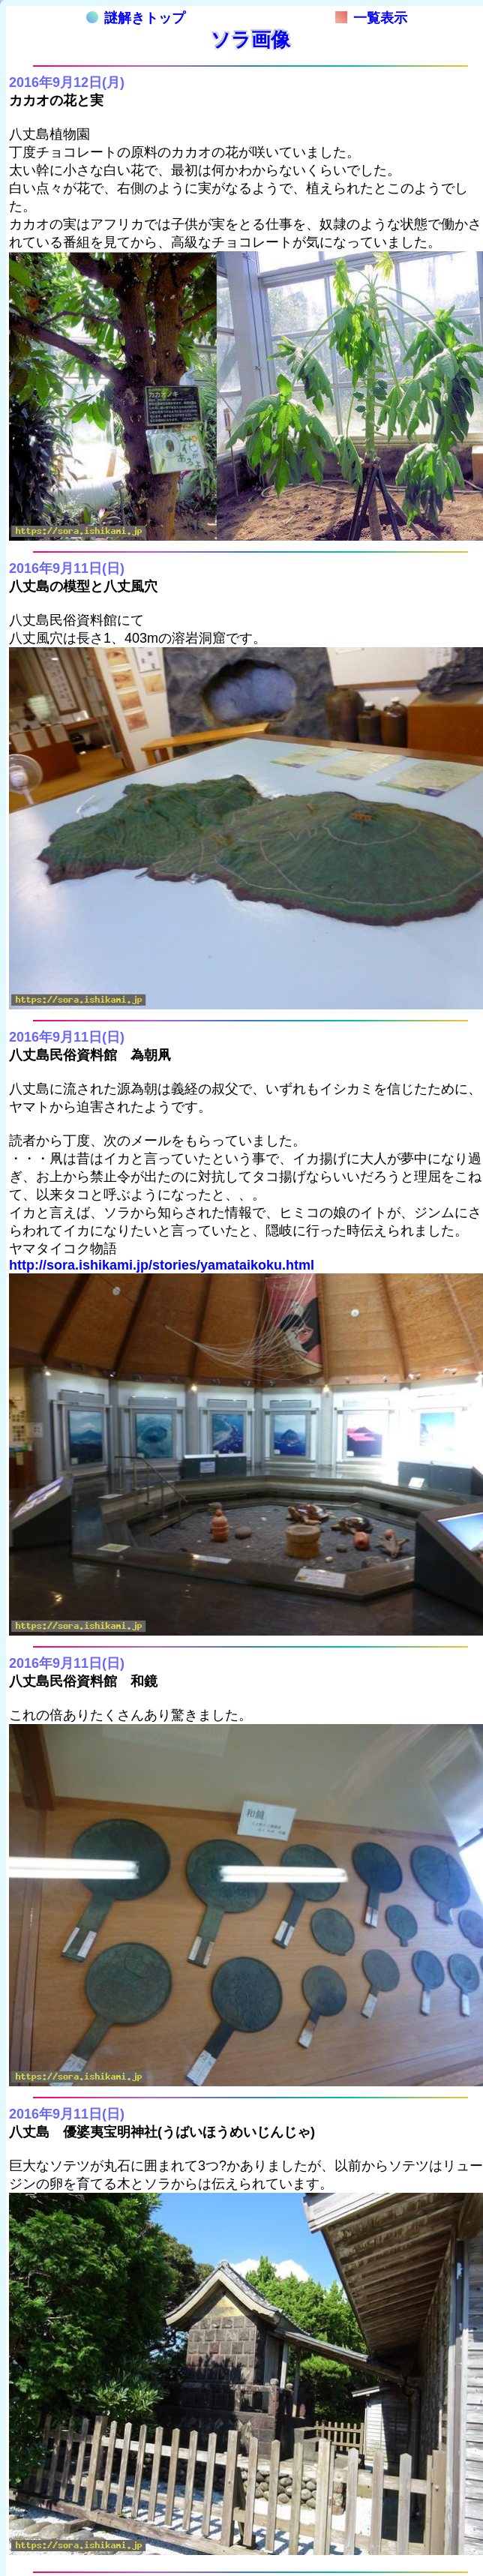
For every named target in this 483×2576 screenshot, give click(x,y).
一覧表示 (371, 17)
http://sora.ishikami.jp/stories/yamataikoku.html (161, 1265)
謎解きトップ (135, 17)
